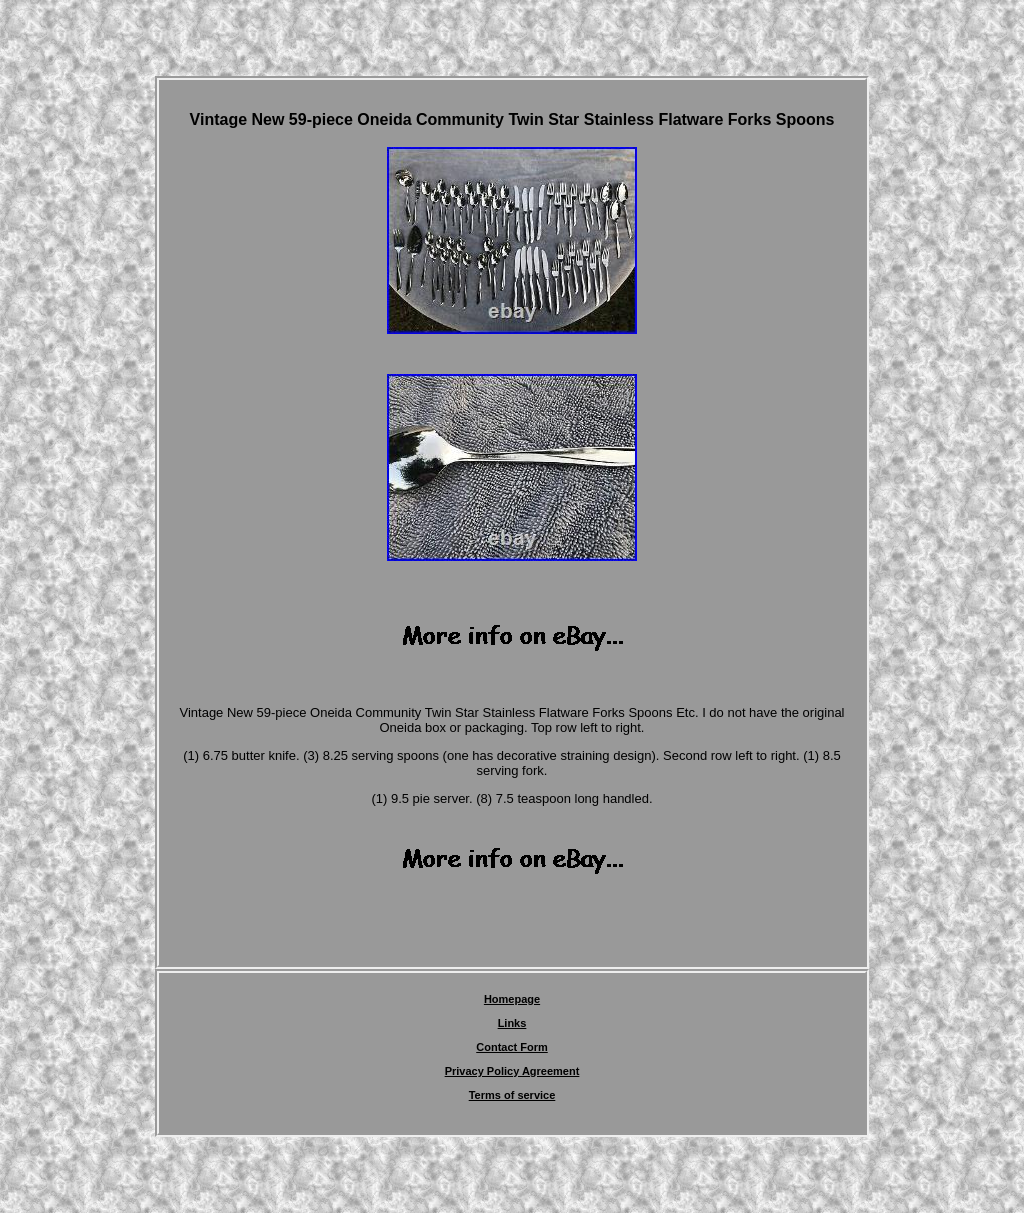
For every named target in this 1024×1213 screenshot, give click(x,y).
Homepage (512, 999)
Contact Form (512, 1047)
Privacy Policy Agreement (512, 1071)
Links (512, 1023)
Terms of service (512, 1095)
